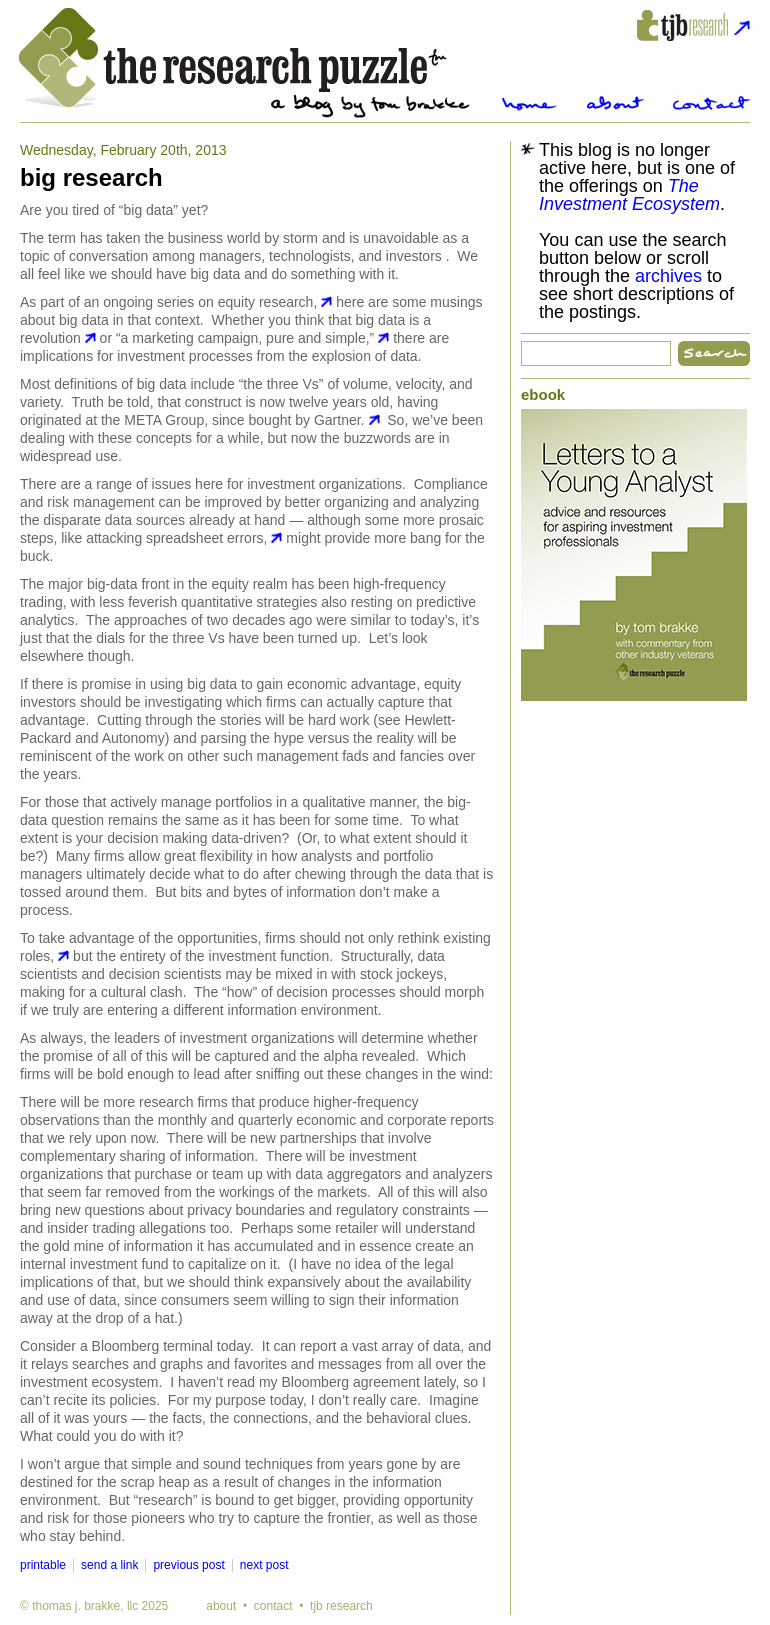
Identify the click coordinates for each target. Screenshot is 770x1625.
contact (273, 1606)
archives (668, 276)
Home (529, 103)
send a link (109, 1565)
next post (264, 1565)
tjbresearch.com (693, 25)
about (221, 1606)
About (615, 103)
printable (43, 1565)
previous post (188, 1565)
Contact (711, 103)
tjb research (341, 1606)
